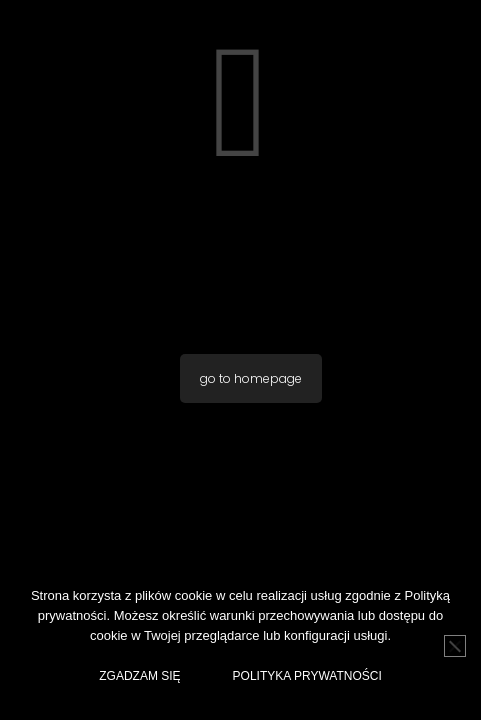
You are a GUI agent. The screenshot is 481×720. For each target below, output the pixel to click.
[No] (455, 646)
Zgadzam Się (139, 676)
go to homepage (251, 378)
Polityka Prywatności (307, 676)
